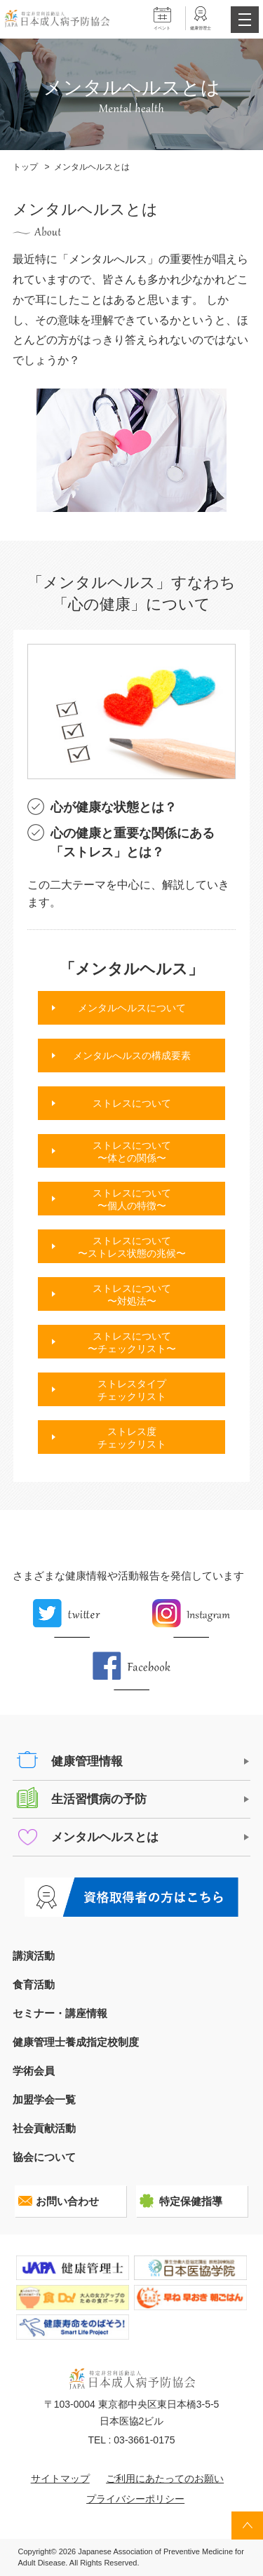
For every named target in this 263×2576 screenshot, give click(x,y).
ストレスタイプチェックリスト (131, 1390)
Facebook (132, 1671)
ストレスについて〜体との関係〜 (132, 1152)
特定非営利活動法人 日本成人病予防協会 (56, 18)
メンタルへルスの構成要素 (132, 1055)
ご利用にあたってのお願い (165, 2478)
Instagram (191, 1618)
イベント (162, 27)
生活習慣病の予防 (99, 1799)
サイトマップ (60, 2478)
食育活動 (34, 1984)
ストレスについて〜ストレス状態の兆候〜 (132, 1247)
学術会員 (34, 2071)
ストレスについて (132, 1103)
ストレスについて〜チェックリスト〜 (132, 1342)
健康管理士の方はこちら (132, 1897)
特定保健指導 (190, 2201)
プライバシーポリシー (135, 2498)
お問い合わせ (67, 2201)
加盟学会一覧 (44, 2099)
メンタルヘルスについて (132, 1007)
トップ (25, 167)
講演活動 (34, 1956)
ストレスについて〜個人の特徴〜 (132, 1199)
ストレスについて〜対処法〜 (132, 1295)
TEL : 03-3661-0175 (131, 2440)
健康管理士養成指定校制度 (76, 2042)
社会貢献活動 (44, 2128)
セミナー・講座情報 (60, 2013)
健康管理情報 (87, 1761)
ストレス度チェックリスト (131, 1438)
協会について (44, 2157)
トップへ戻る (247, 2525)
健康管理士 (200, 27)
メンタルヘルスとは (105, 1837)
